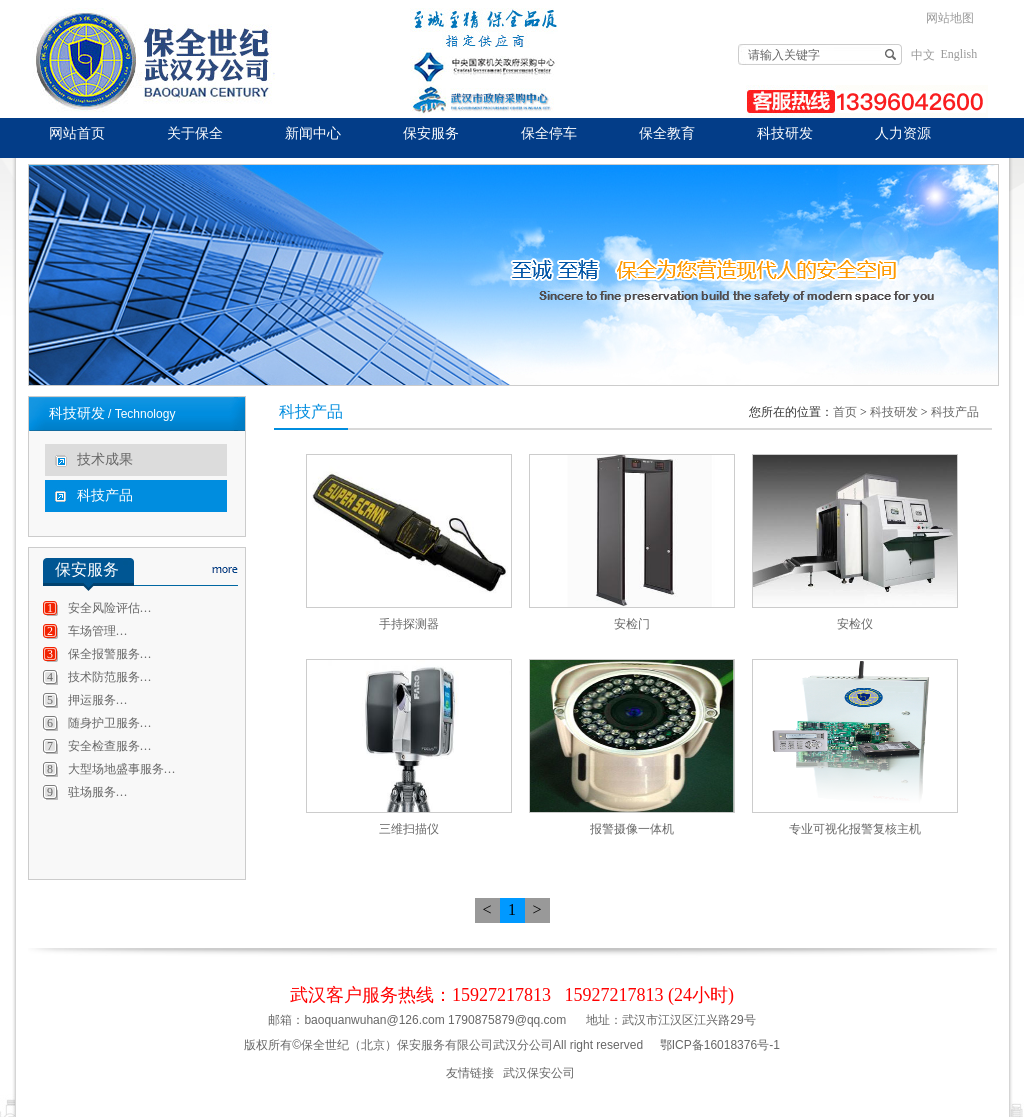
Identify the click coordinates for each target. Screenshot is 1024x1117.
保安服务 (431, 133)
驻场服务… (98, 792)
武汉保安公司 (539, 1073)
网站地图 (950, 18)
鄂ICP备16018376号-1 (720, 1045)
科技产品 (105, 495)
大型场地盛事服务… (122, 769)
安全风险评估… (110, 608)
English (959, 54)
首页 (845, 412)
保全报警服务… (110, 654)
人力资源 (903, 133)
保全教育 (667, 133)
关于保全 (195, 133)
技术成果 (105, 459)
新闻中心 (313, 133)
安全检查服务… (110, 746)
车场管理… (98, 631)
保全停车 (549, 133)
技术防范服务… (110, 677)
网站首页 (77, 133)
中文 (923, 55)
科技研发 (785, 133)
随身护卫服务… (110, 723)
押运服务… (98, 700)
